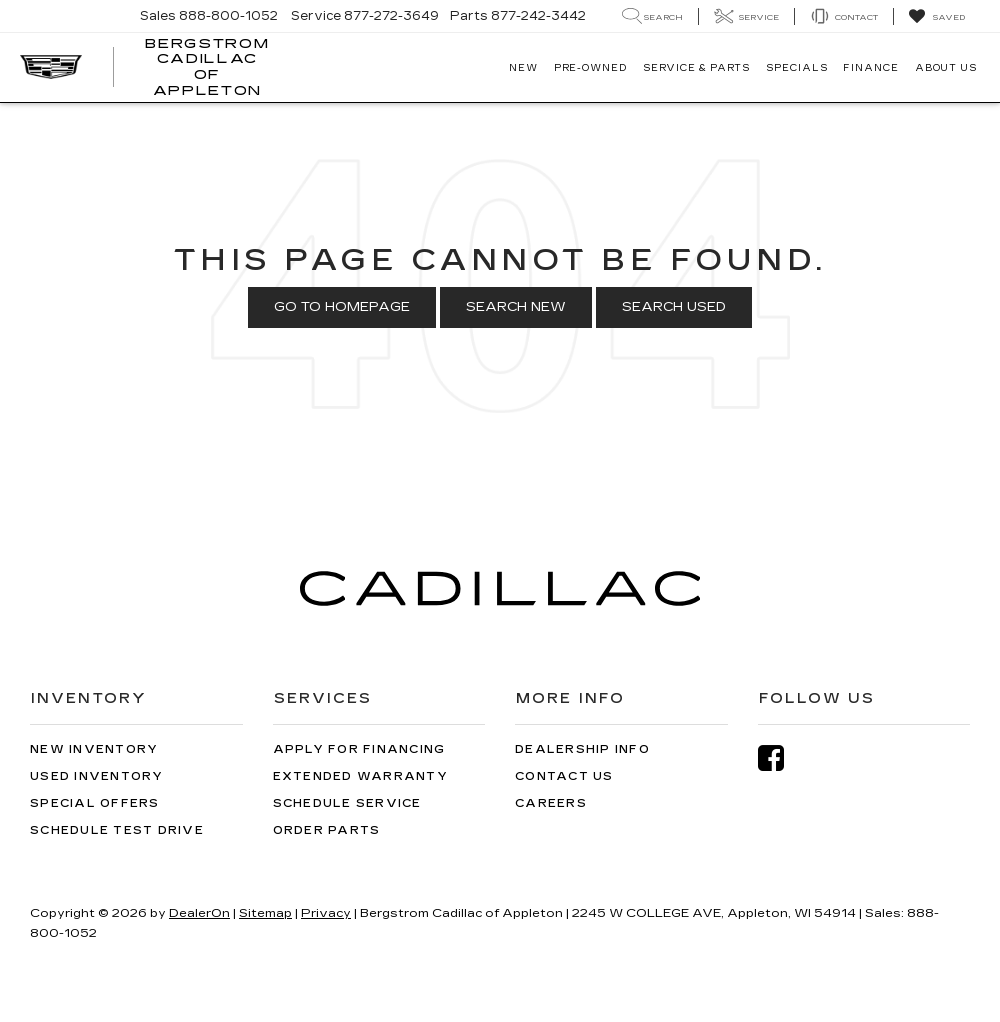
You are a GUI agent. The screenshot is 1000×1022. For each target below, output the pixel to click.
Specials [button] (796, 68)
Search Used (674, 307)
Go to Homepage (342, 307)
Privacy (326, 913)
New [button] (523, 68)
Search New (516, 307)
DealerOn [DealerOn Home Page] (199, 913)
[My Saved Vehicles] (936, 17)
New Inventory (94, 749)
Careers (551, 803)
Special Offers (95, 803)
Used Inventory (97, 776)
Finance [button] (870, 68)
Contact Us (564, 776)
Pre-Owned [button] (590, 68)
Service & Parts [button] (697, 68)
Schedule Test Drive (117, 830)
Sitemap (265, 913)
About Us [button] (946, 68)
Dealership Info (582, 749)
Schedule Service (347, 803)
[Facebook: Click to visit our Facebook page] (781, 758)
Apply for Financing (359, 749)
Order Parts (327, 830)
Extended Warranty (360, 776)
